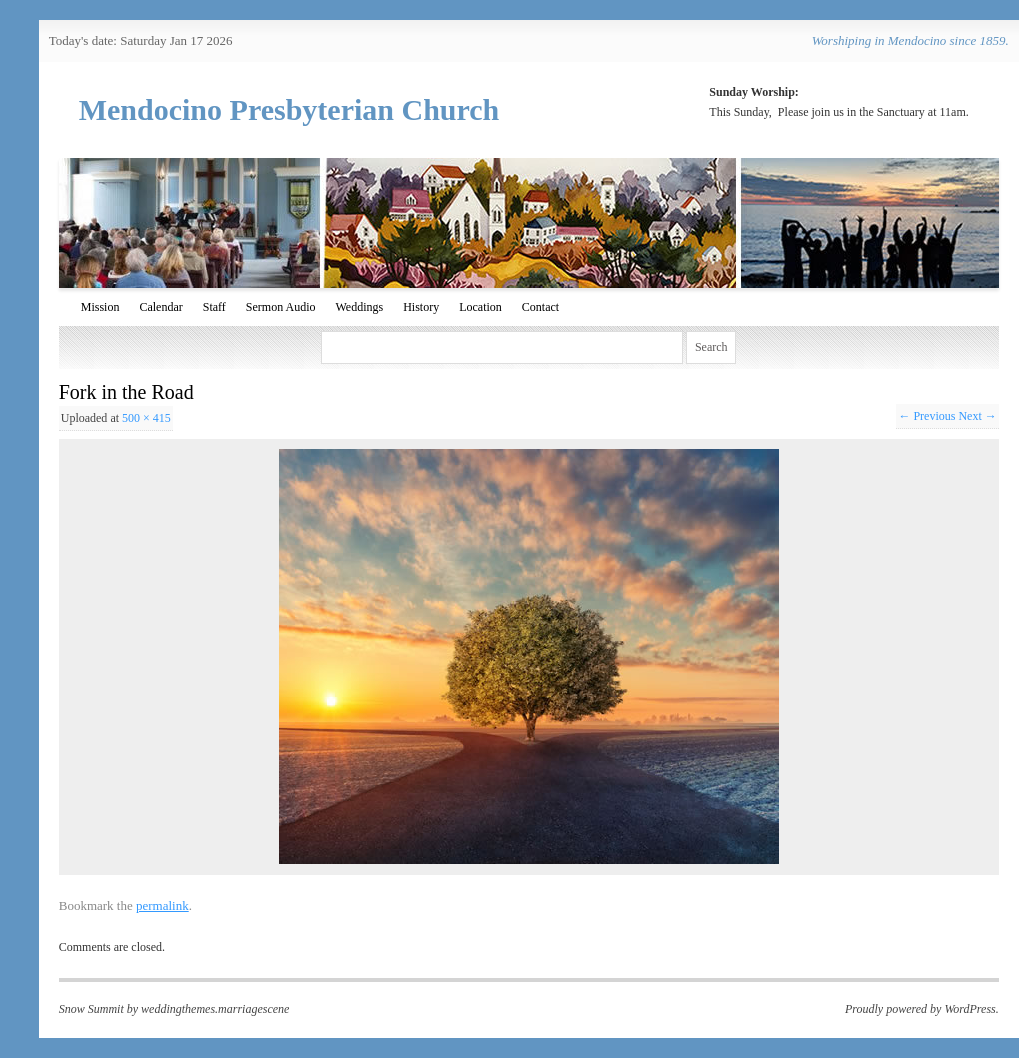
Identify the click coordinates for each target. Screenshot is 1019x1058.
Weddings (360, 307)
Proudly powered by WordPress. (922, 1009)
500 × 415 (146, 418)
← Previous (926, 416)
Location (480, 307)
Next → (977, 416)
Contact (540, 307)
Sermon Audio (281, 307)
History (421, 307)
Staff (214, 307)
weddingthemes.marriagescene (215, 1009)
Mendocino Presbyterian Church (289, 109)
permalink (162, 905)
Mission (100, 307)
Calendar (160, 307)
